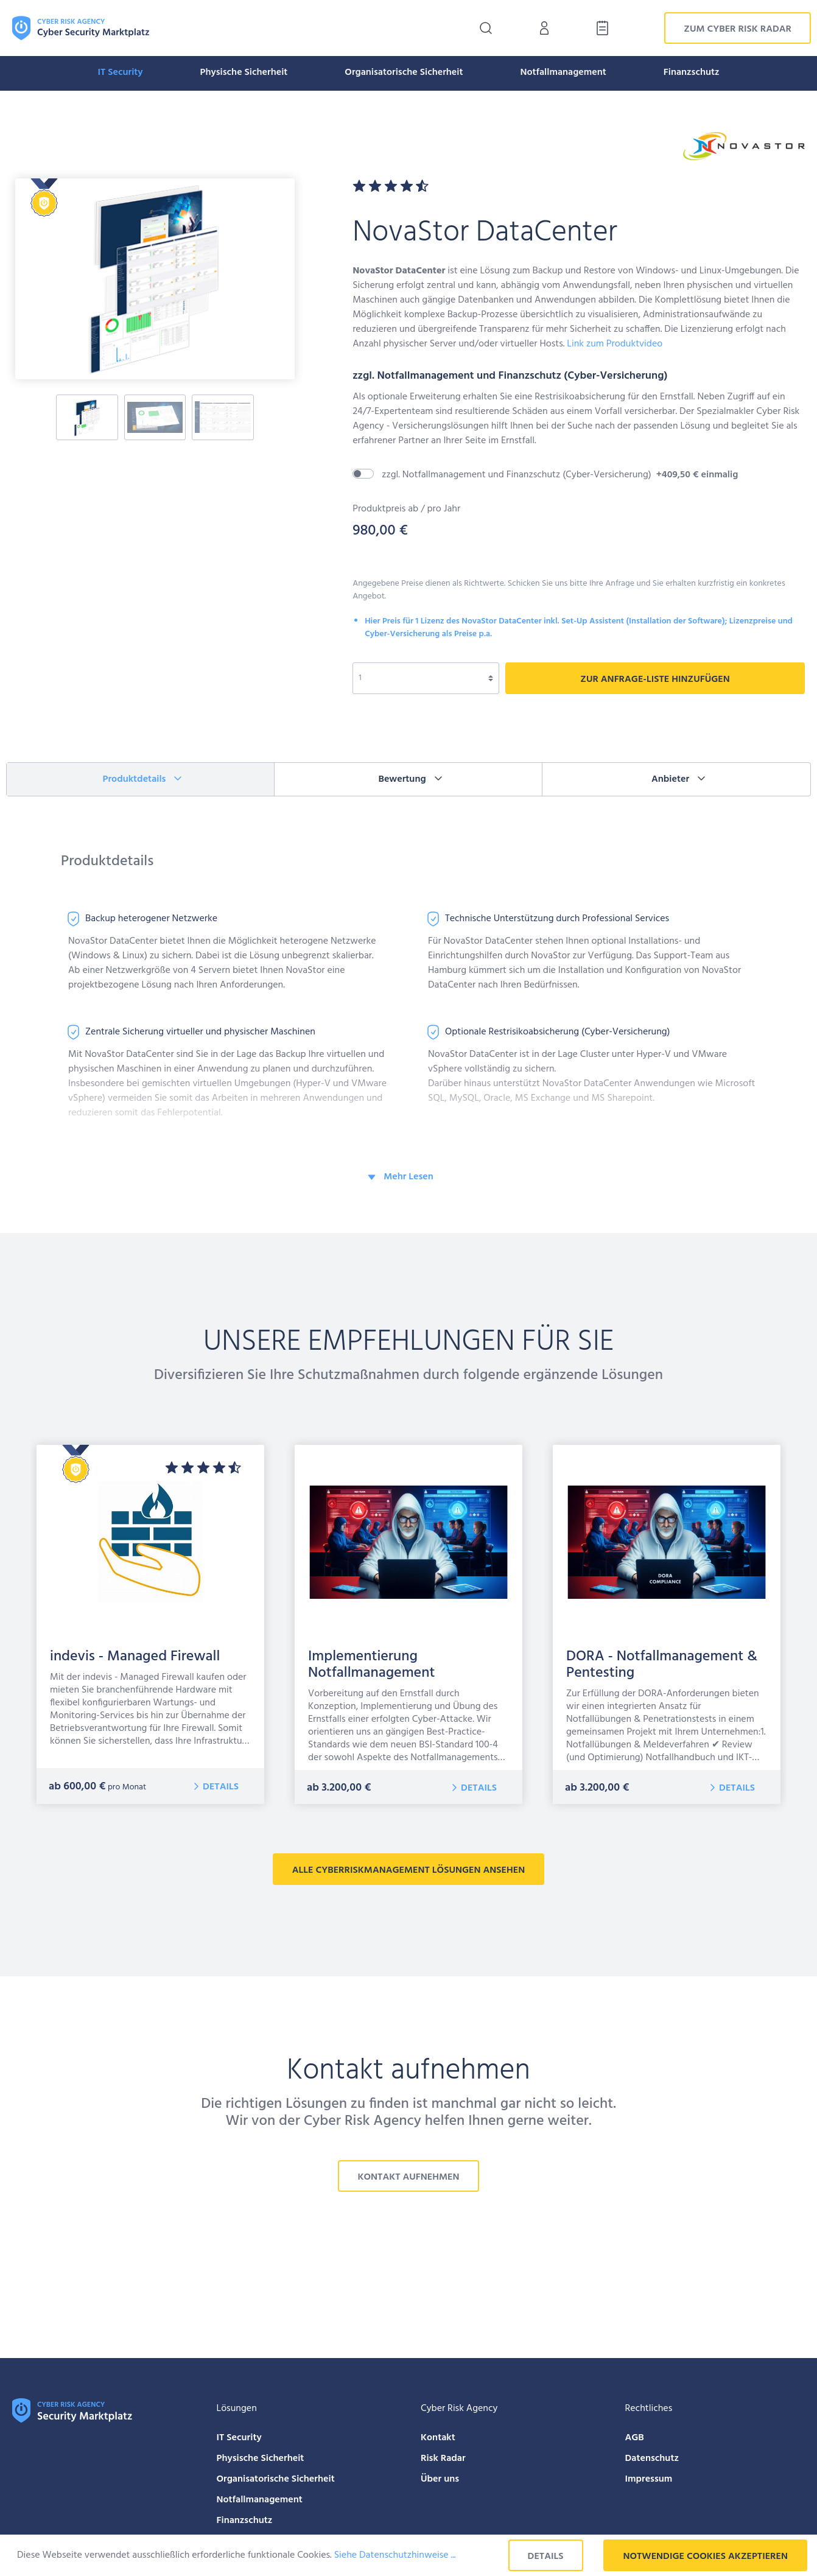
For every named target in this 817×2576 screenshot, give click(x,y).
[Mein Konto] (544, 28)
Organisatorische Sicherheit (276, 2479)
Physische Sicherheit (260, 2458)
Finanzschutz (245, 2521)
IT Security (239, 2438)
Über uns (440, 2479)
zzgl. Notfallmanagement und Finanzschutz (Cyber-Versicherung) (560, 475)
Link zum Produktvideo (614, 344)
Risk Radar (443, 2458)
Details (221, 1787)
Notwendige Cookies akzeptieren (705, 2556)
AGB (634, 2438)
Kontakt (438, 2438)
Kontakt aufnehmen (408, 2177)
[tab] (141, 779)
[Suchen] (486, 28)
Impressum (649, 2479)
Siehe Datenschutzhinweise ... (395, 2555)
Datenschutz (652, 2458)
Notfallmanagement (260, 2500)
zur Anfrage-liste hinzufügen (654, 679)
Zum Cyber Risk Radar (737, 29)
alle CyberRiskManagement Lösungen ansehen (408, 1870)
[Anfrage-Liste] (599, 28)
